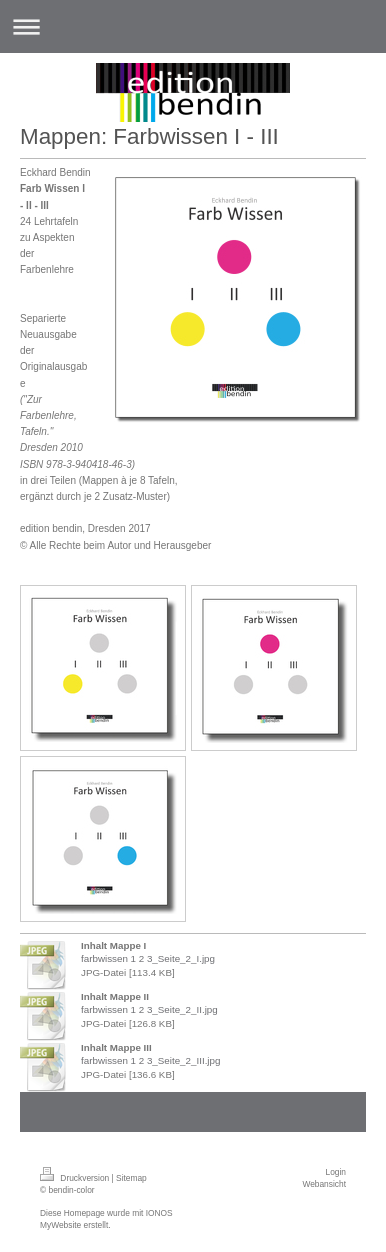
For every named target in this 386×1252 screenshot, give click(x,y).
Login (336, 1172)
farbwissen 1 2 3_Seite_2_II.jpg (149, 1009)
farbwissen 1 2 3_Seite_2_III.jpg (150, 1060)
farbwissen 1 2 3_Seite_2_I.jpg (148, 958)
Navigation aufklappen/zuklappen (193, 26)
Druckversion (76, 1178)
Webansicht (324, 1184)
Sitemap (131, 1178)
